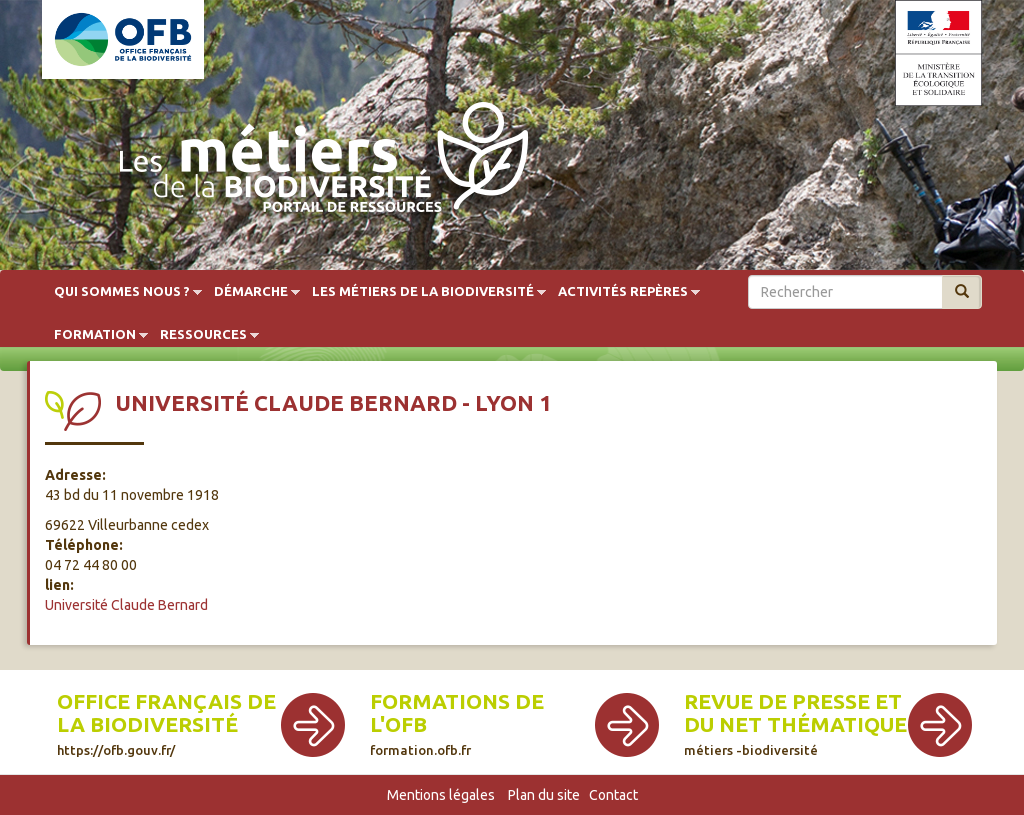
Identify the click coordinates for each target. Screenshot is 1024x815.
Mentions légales (441, 795)
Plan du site (544, 795)
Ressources (203, 335)
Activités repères (623, 292)
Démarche (251, 292)
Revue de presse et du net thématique (795, 723)
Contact (613, 795)
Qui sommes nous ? (122, 292)
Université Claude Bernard (126, 605)
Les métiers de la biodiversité (423, 292)
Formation (95, 335)
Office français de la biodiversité (166, 723)
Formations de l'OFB (457, 723)
